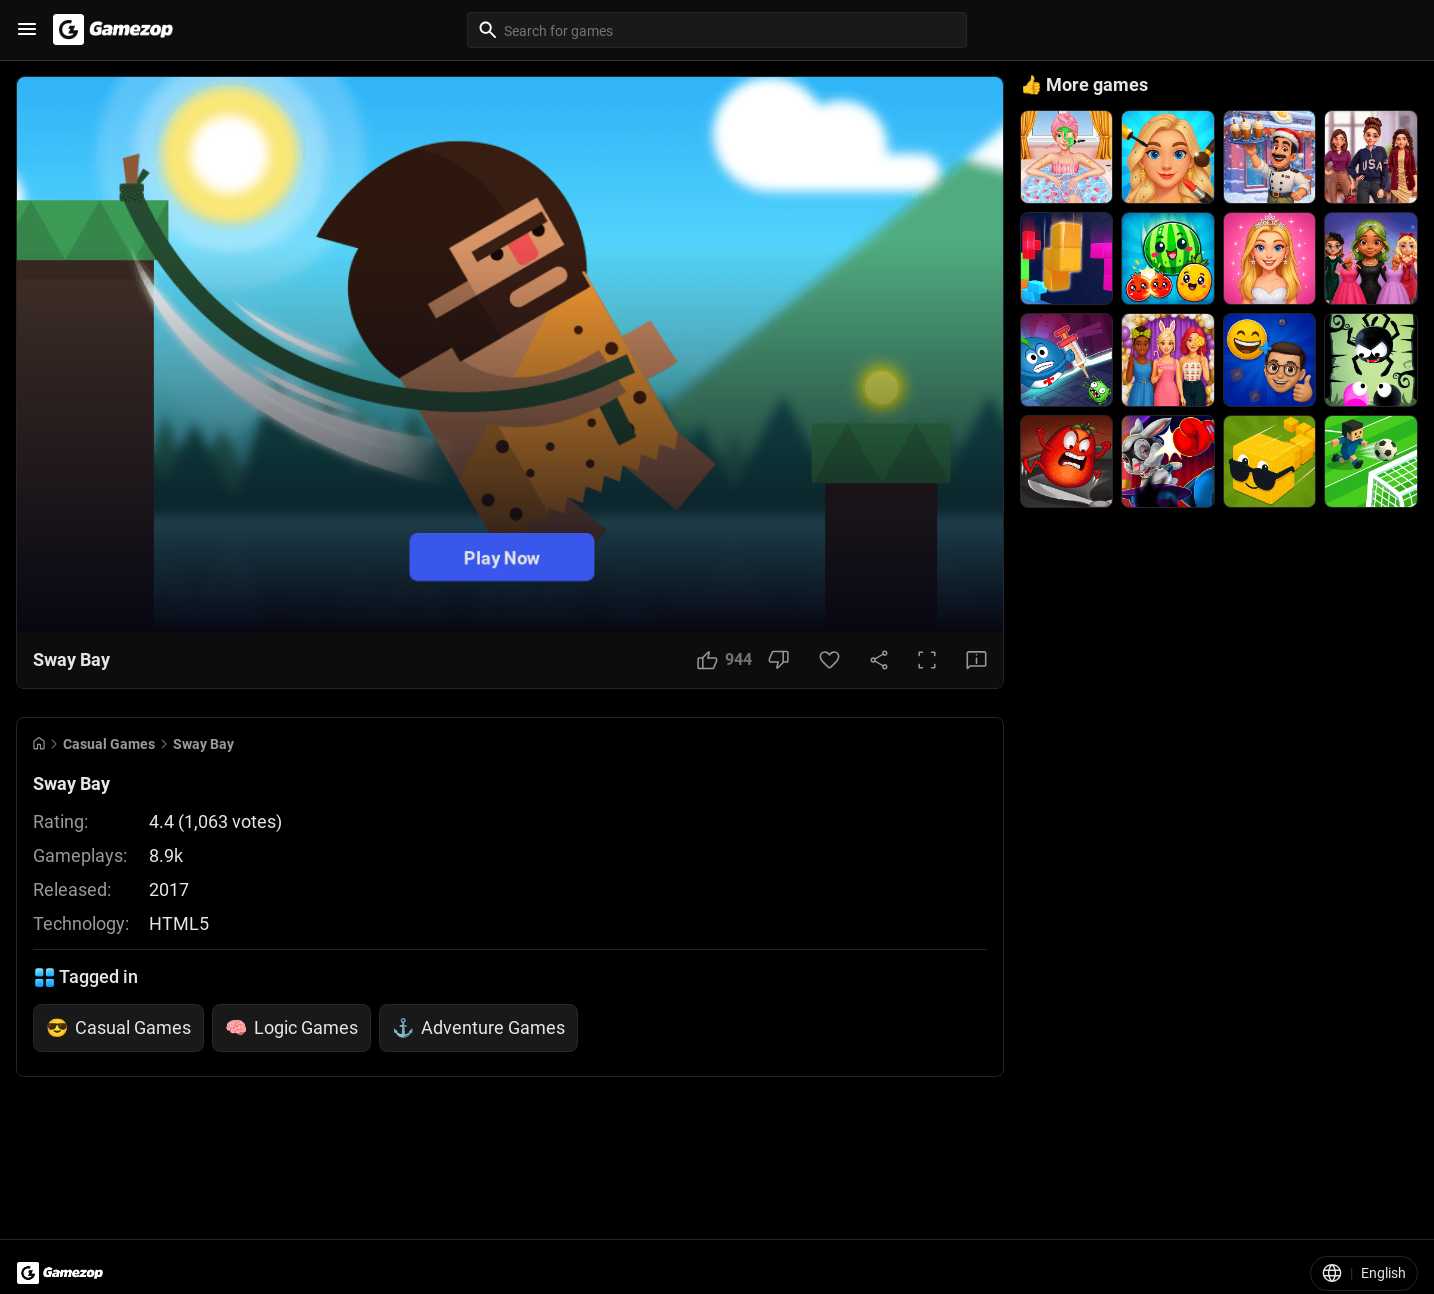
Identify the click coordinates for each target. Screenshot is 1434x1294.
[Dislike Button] (778, 660)
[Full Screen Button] (927, 660)
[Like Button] (724, 660)
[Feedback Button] (976, 660)
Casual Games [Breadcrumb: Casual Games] (109, 744)
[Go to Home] (39, 743)
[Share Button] (879, 660)
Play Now (502, 556)
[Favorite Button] (829, 660)
